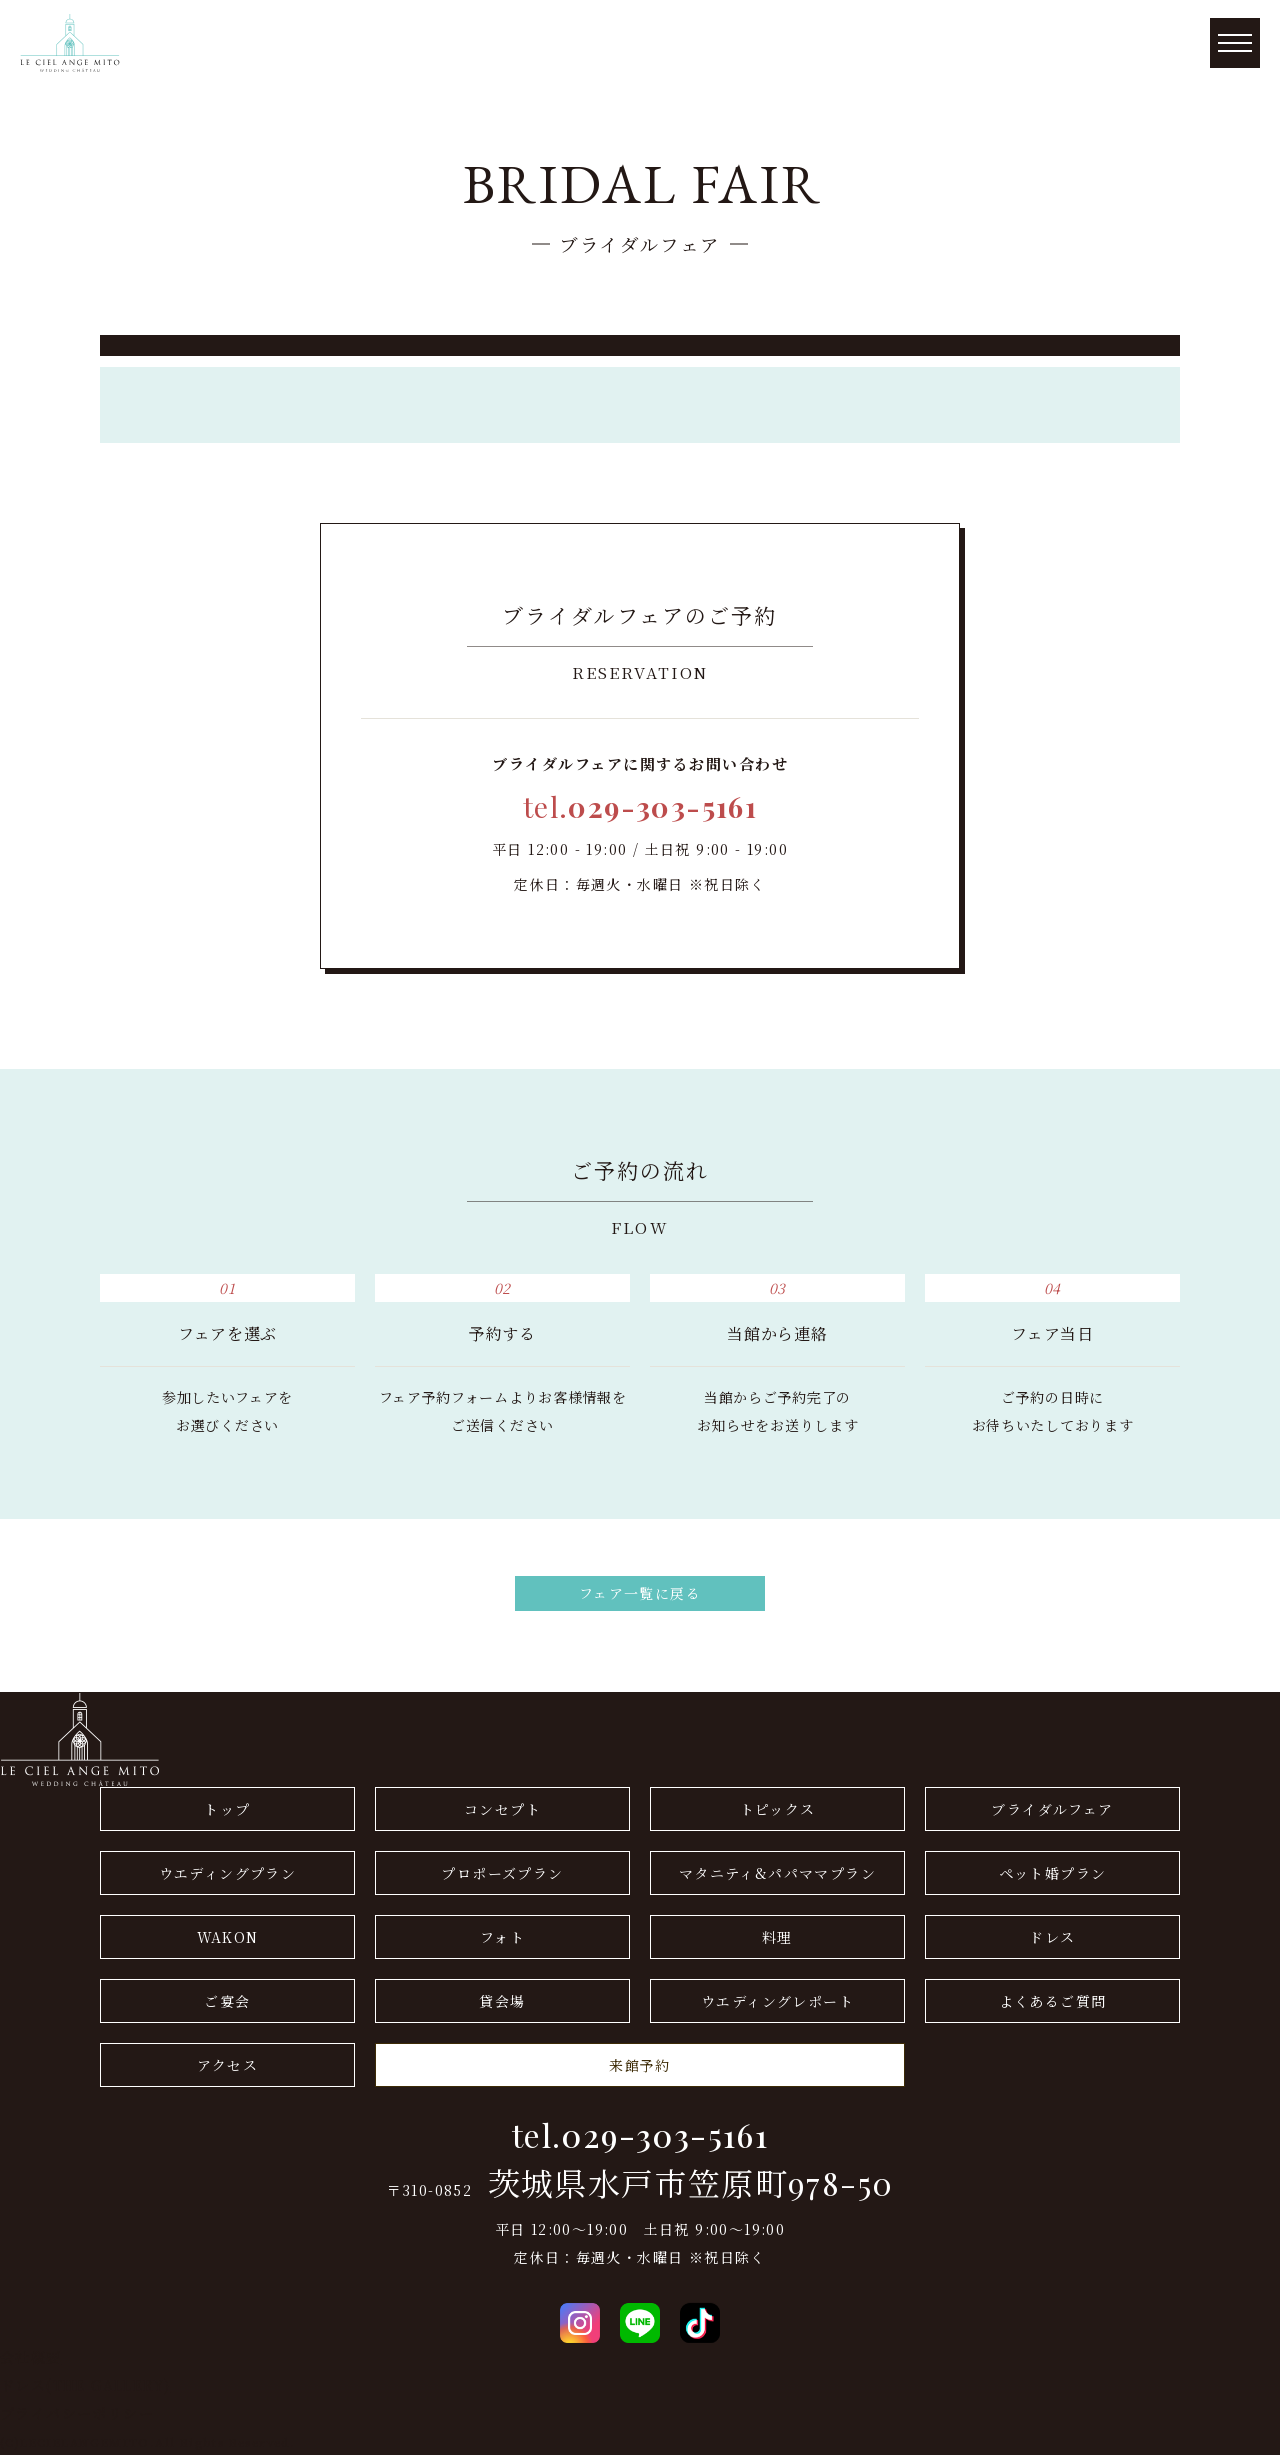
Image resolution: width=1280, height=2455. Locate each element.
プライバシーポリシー (77, 2413)
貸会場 (502, 2001)
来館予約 (640, 2065)
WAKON (228, 1937)
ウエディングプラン (228, 1873)
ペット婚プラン (1053, 1873)
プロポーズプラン (502, 1873)
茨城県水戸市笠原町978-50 (691, 2183)
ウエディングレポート (777, 2001)
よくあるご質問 (1053, 2001)
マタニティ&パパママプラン (777, 1873)
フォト (502, 1937)
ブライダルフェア (1052, 1809)
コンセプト (502, 1809)
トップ (227, 1809)
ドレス (1052, 1937)
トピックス (778, 1809)
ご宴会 (227, 2001)
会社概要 (31, 2357)
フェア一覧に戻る (640, 1593)
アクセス (228, 2065)
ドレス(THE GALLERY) (85, 2385)
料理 (777, 1937)
